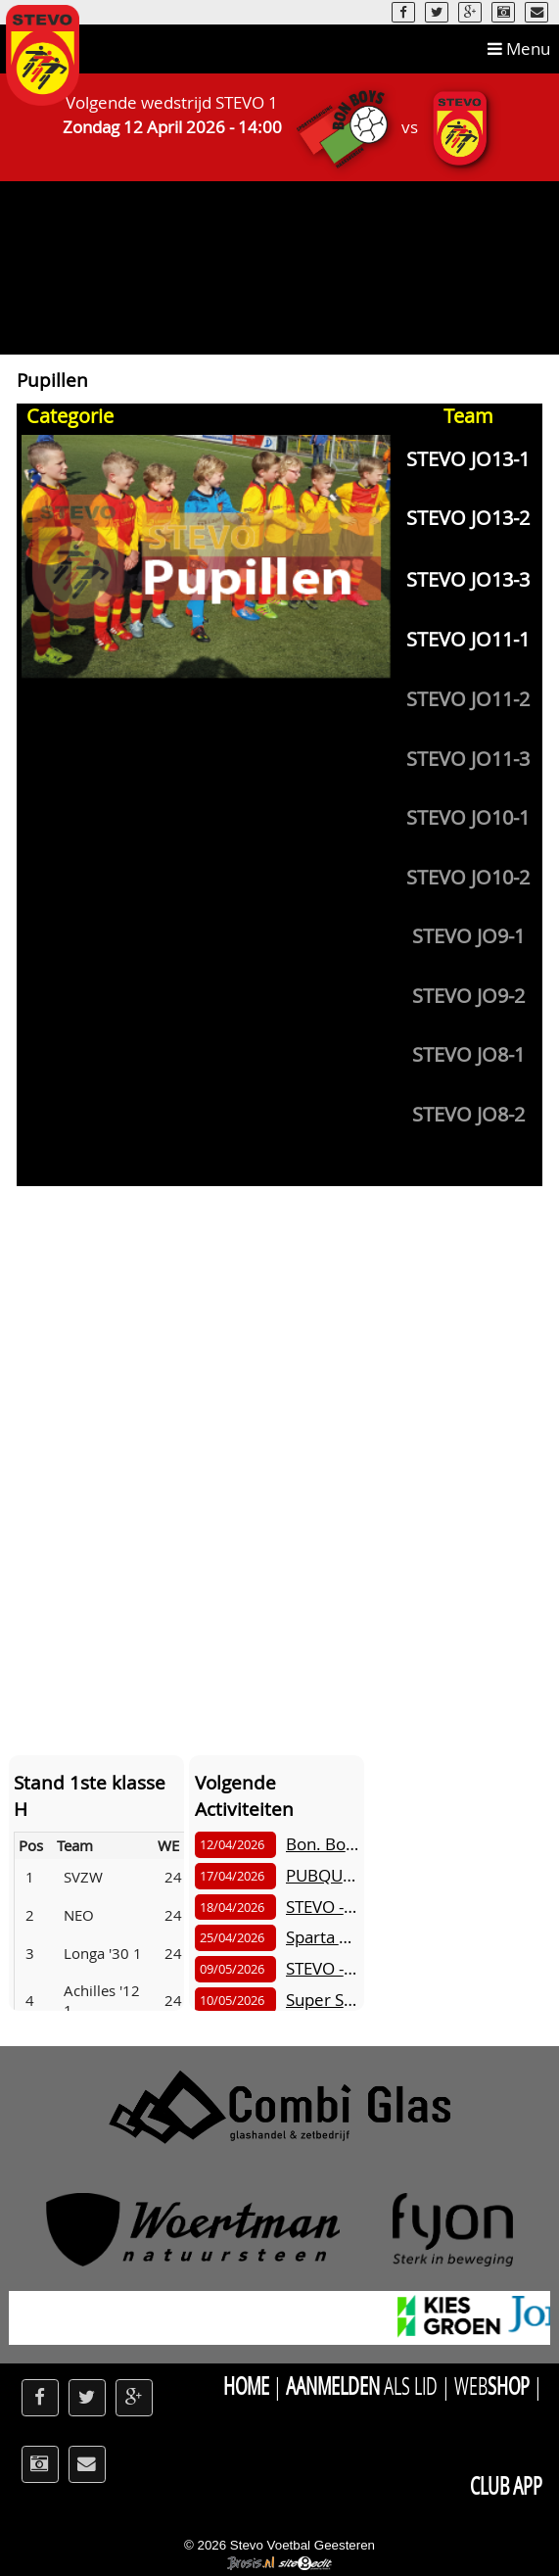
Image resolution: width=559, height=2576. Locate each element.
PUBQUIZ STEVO (348, 1875)
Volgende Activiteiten (244, 1795)
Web (492, 2385)
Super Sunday (338, 1999)
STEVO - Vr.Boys (346, 1906)
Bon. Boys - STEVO (355, 1844)
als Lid (362, 2385)
